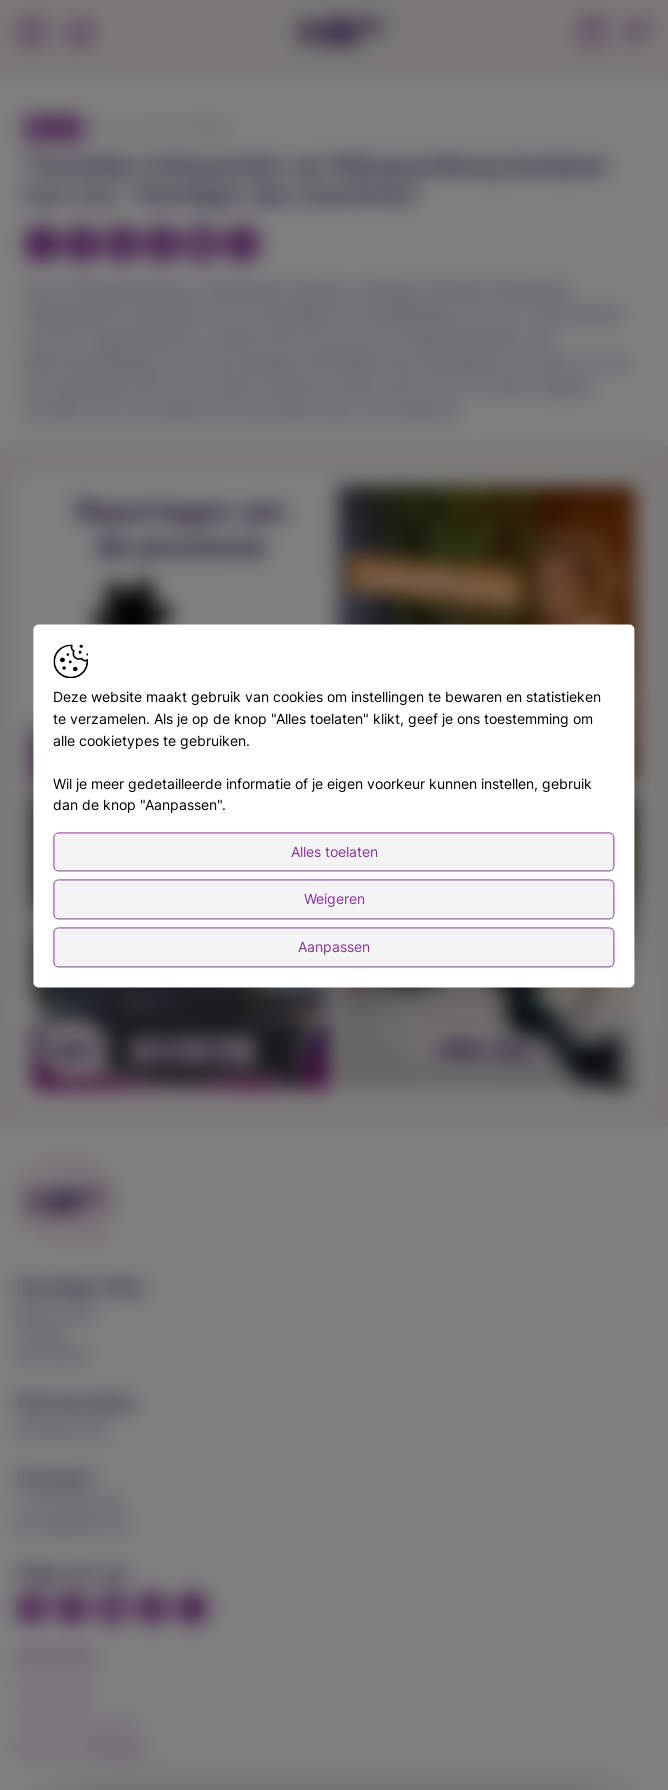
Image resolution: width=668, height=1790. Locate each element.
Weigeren (334, 899)
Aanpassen (334, 946)
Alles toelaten (334, 851)
